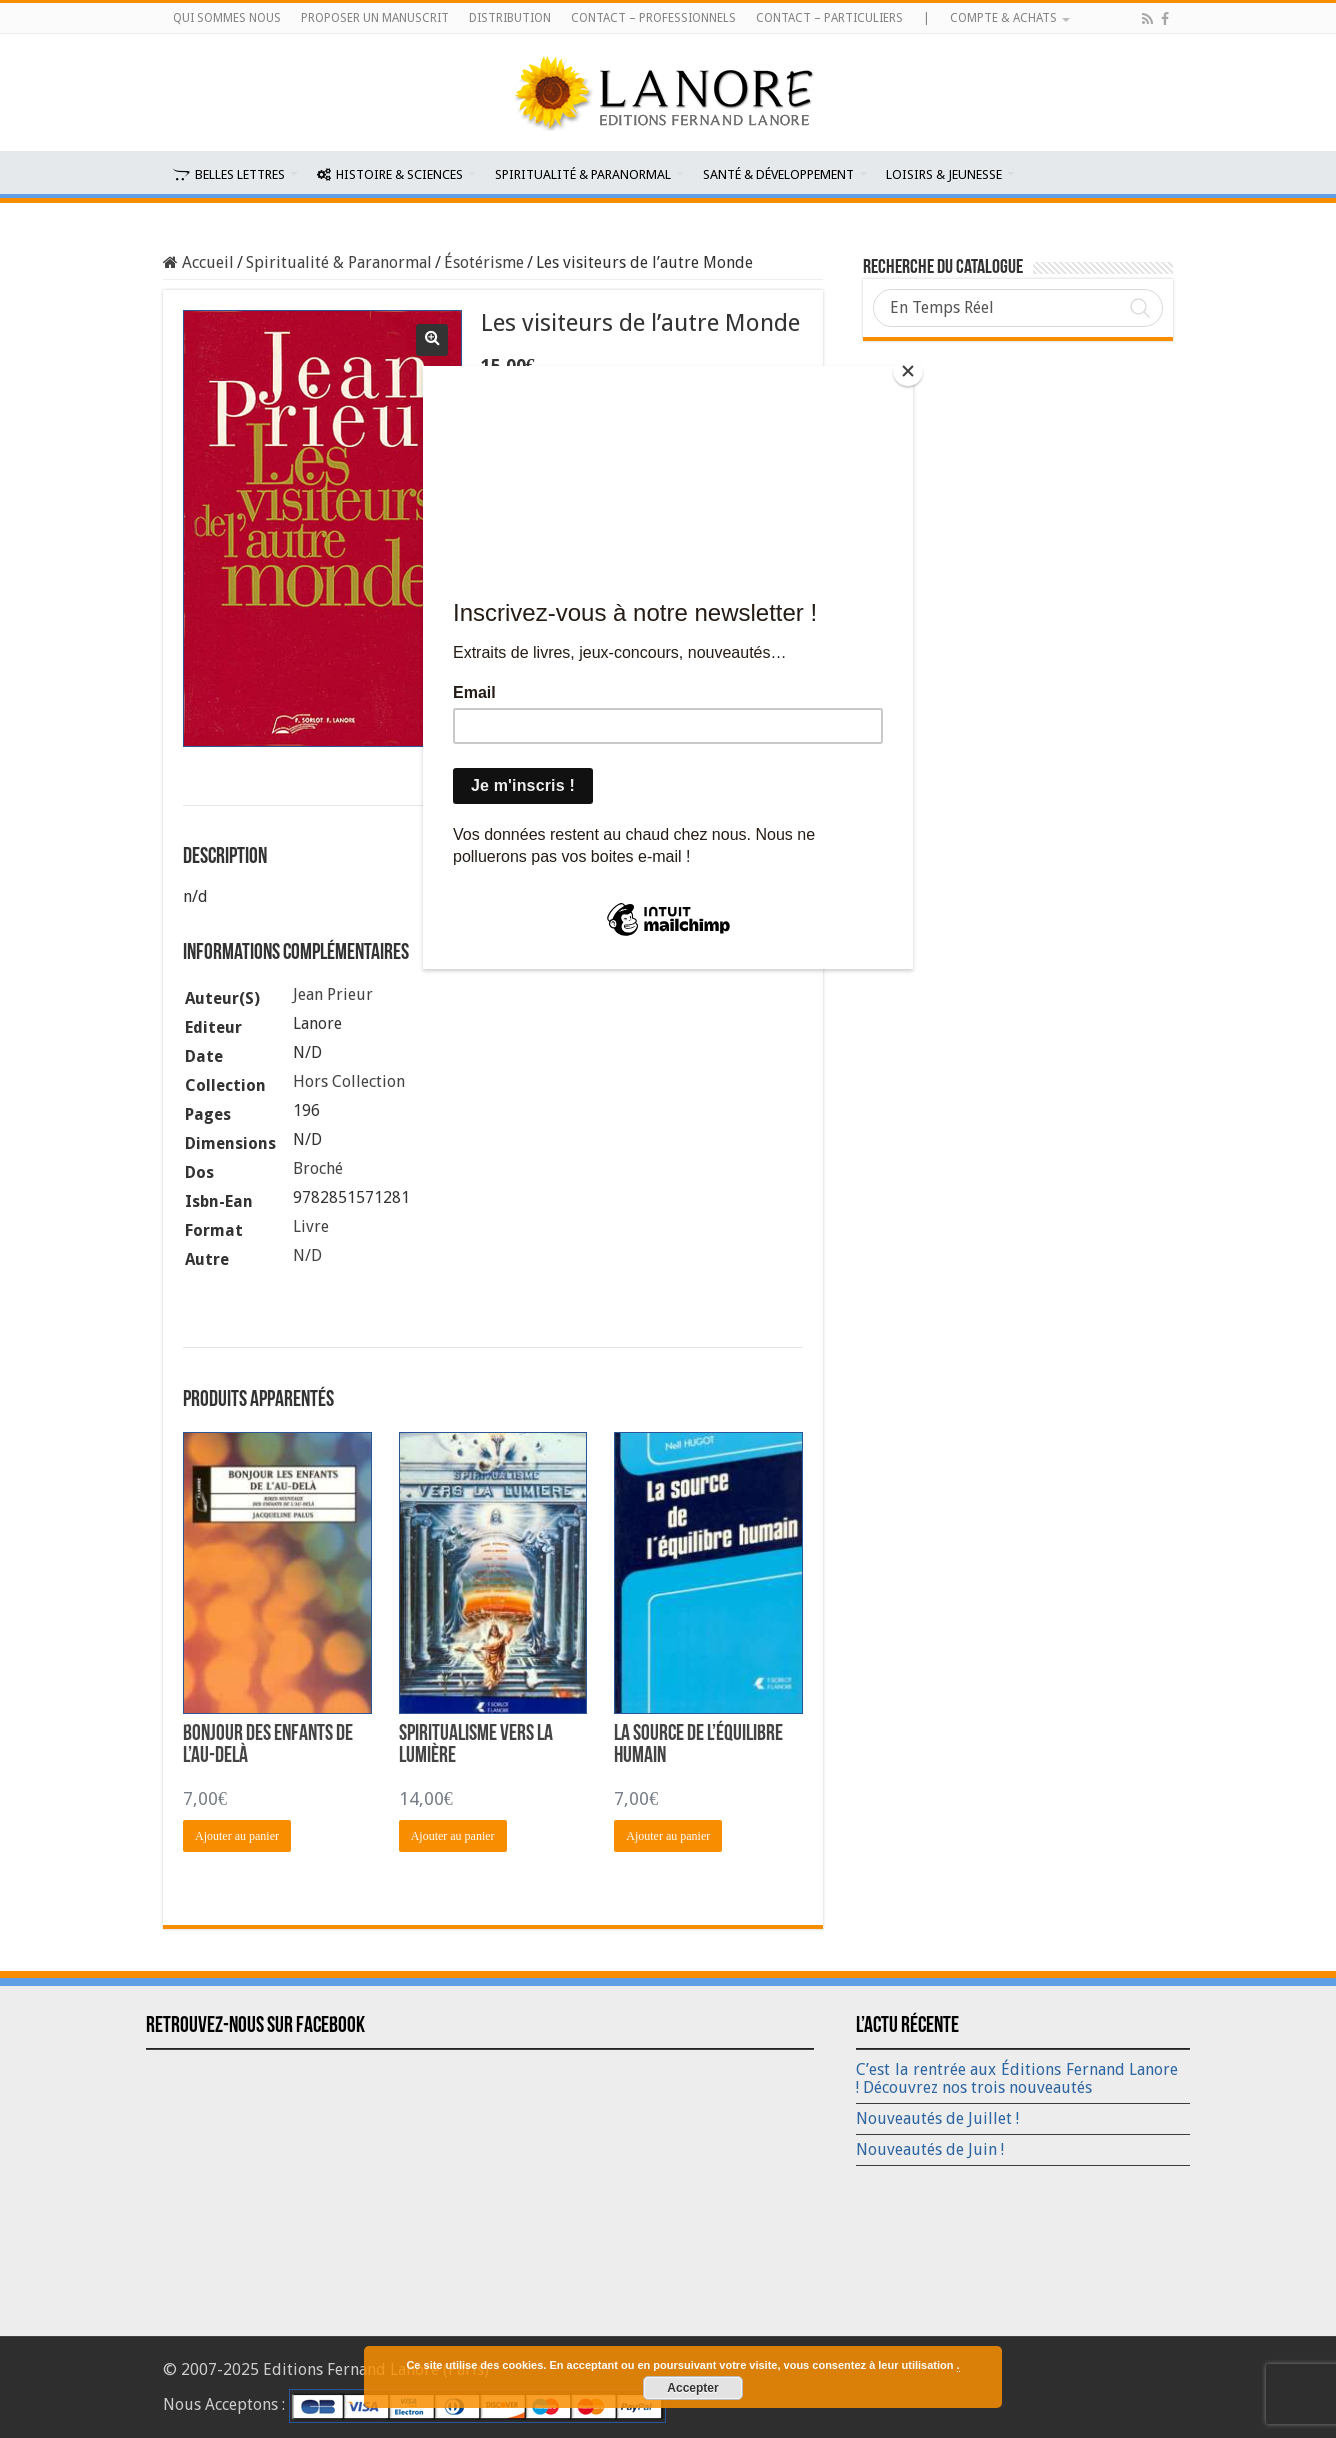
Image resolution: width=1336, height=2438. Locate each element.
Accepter (692, 2388)
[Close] (908, 371)
